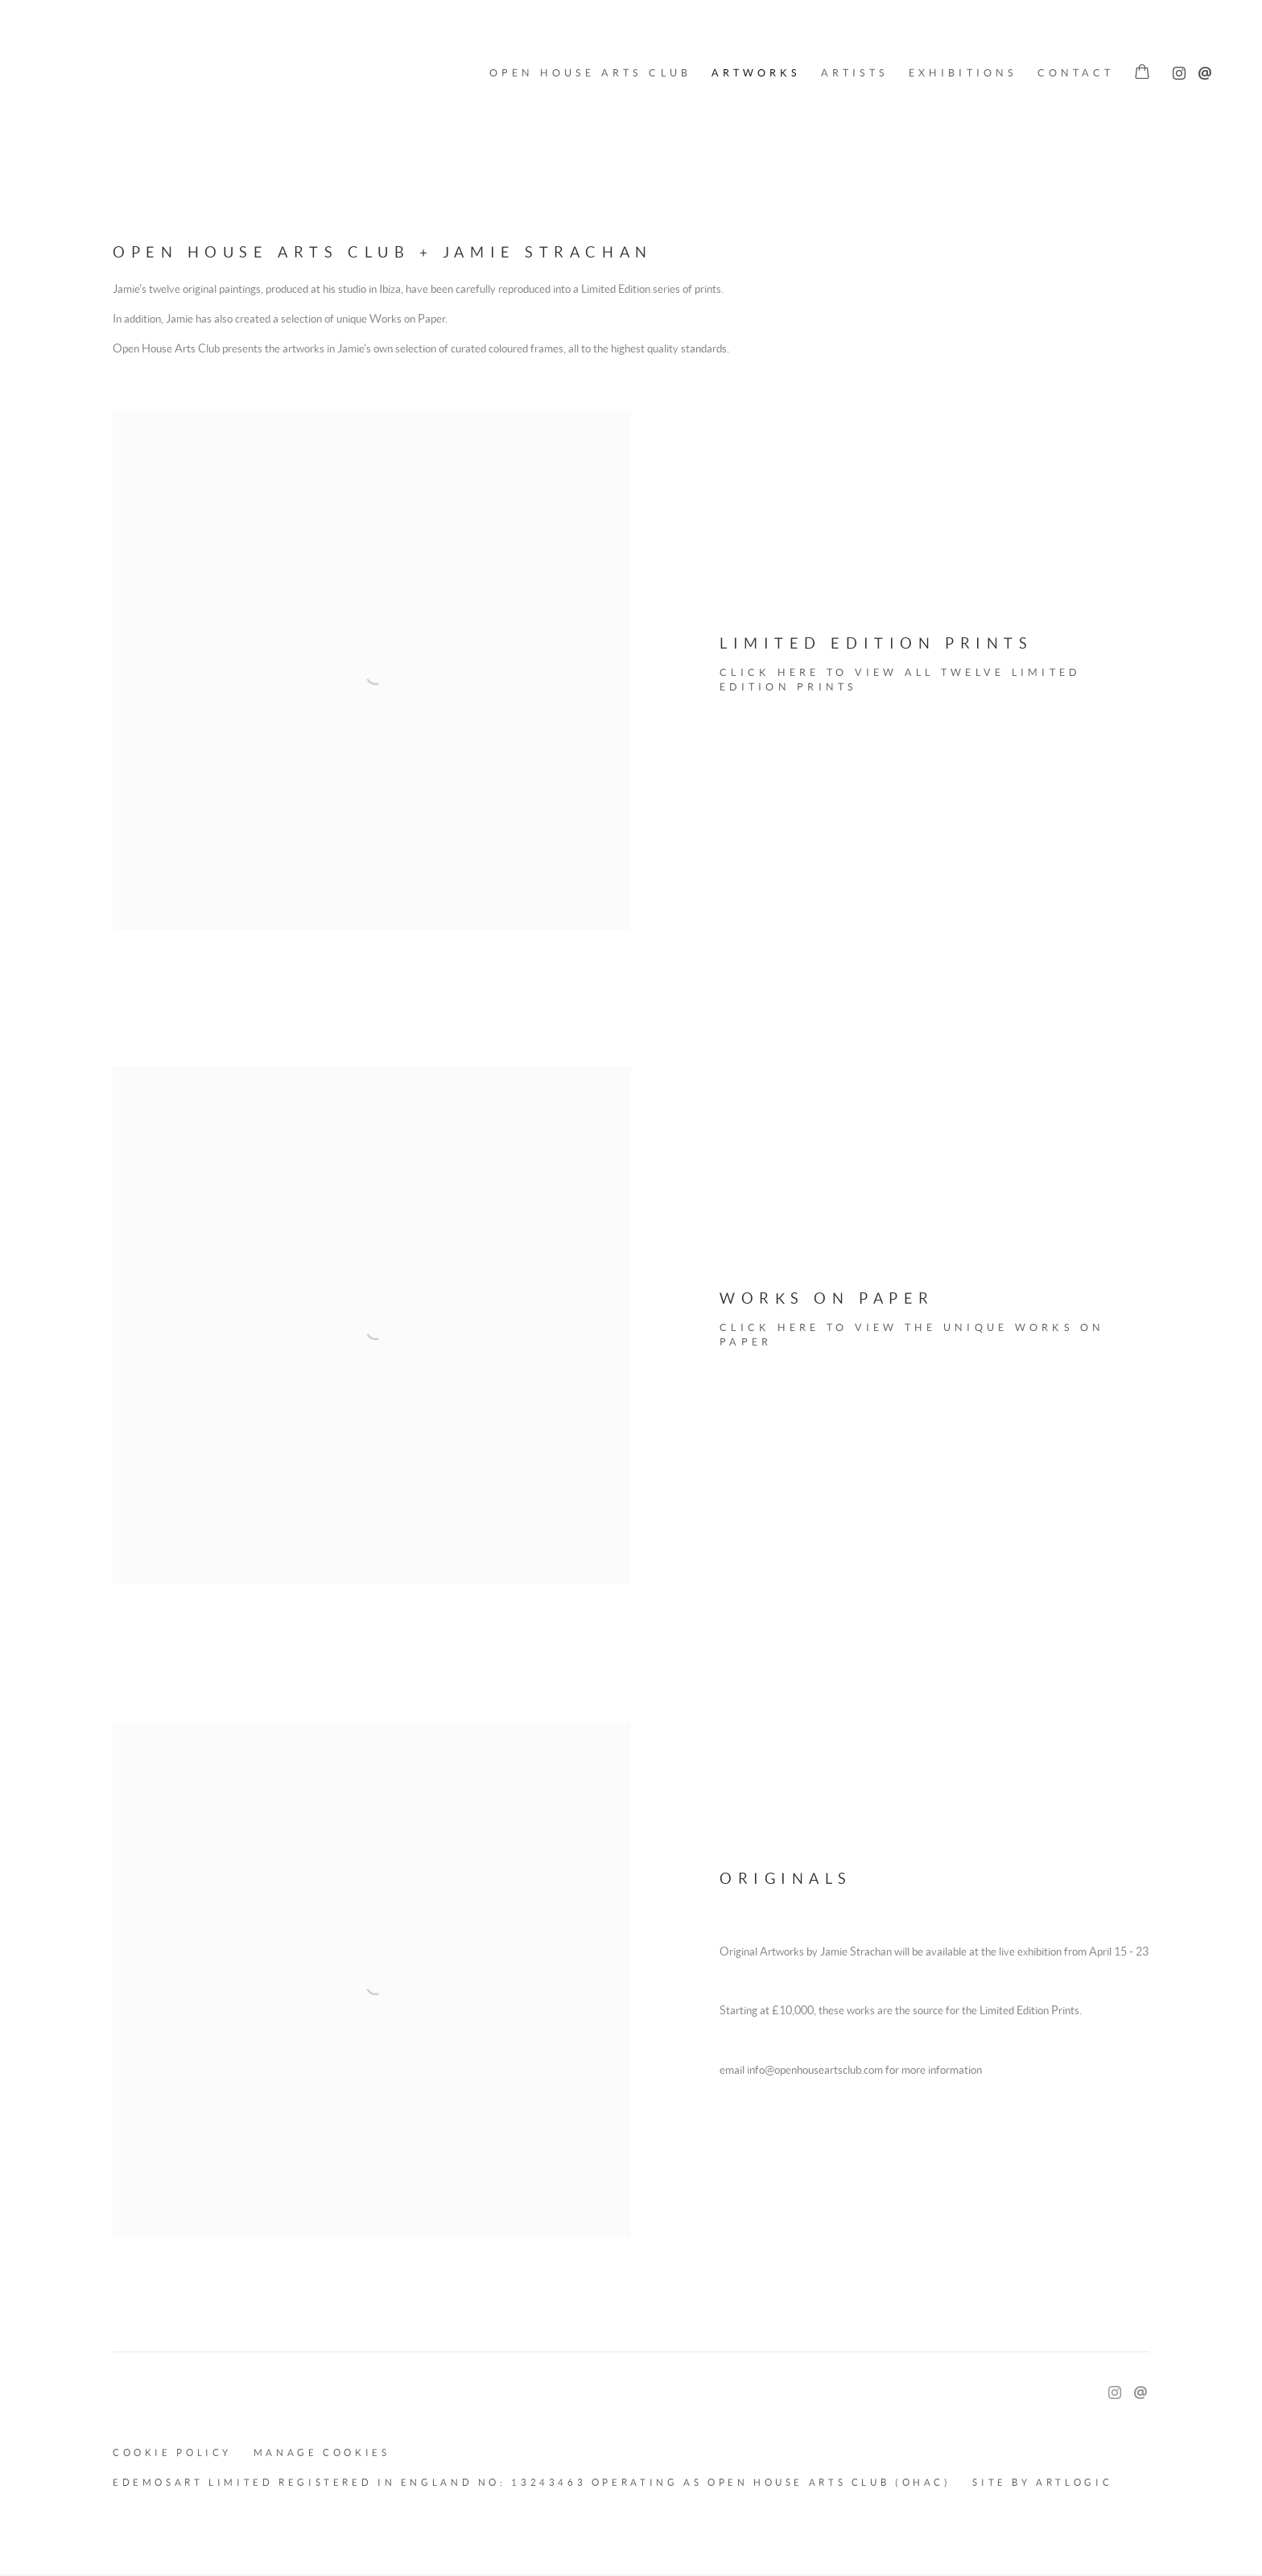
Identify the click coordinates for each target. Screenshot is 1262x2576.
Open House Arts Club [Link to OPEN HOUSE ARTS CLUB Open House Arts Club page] (590, 73)
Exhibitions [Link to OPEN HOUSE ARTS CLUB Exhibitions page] (963, 73)
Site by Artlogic (1042, 2482)
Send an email (1201, 70)
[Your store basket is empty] (1142, 73)
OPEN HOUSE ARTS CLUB (88, 73)
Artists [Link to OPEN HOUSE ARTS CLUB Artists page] (855, 73)
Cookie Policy (172, 2452)
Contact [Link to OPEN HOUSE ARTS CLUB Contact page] (1075, 73)
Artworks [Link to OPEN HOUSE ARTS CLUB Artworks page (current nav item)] (756, 73)
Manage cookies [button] (322, 2452)
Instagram (1175, 70)
